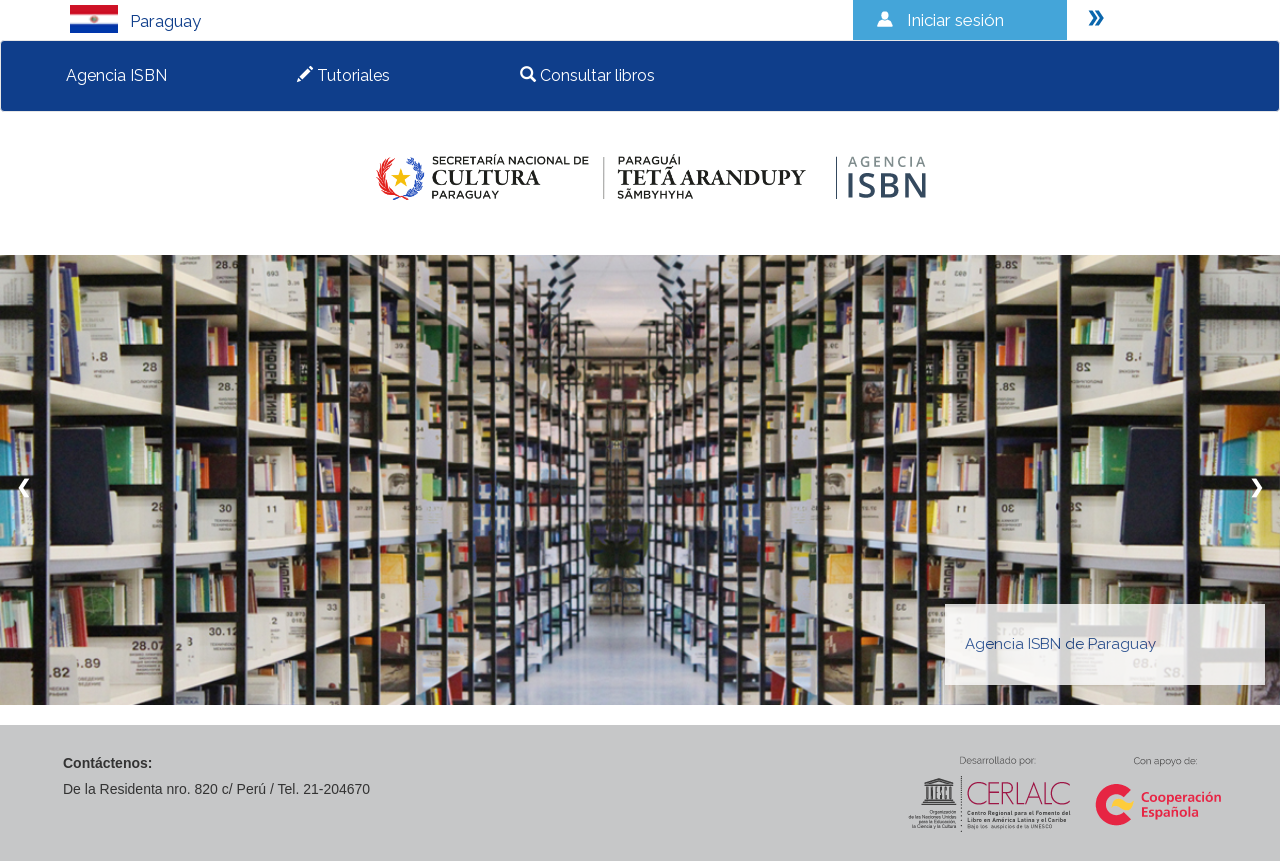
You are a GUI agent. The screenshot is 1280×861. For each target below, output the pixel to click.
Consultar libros (587, 75)
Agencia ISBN (116, 75)
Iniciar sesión (955, 20)
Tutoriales (343, 75)
